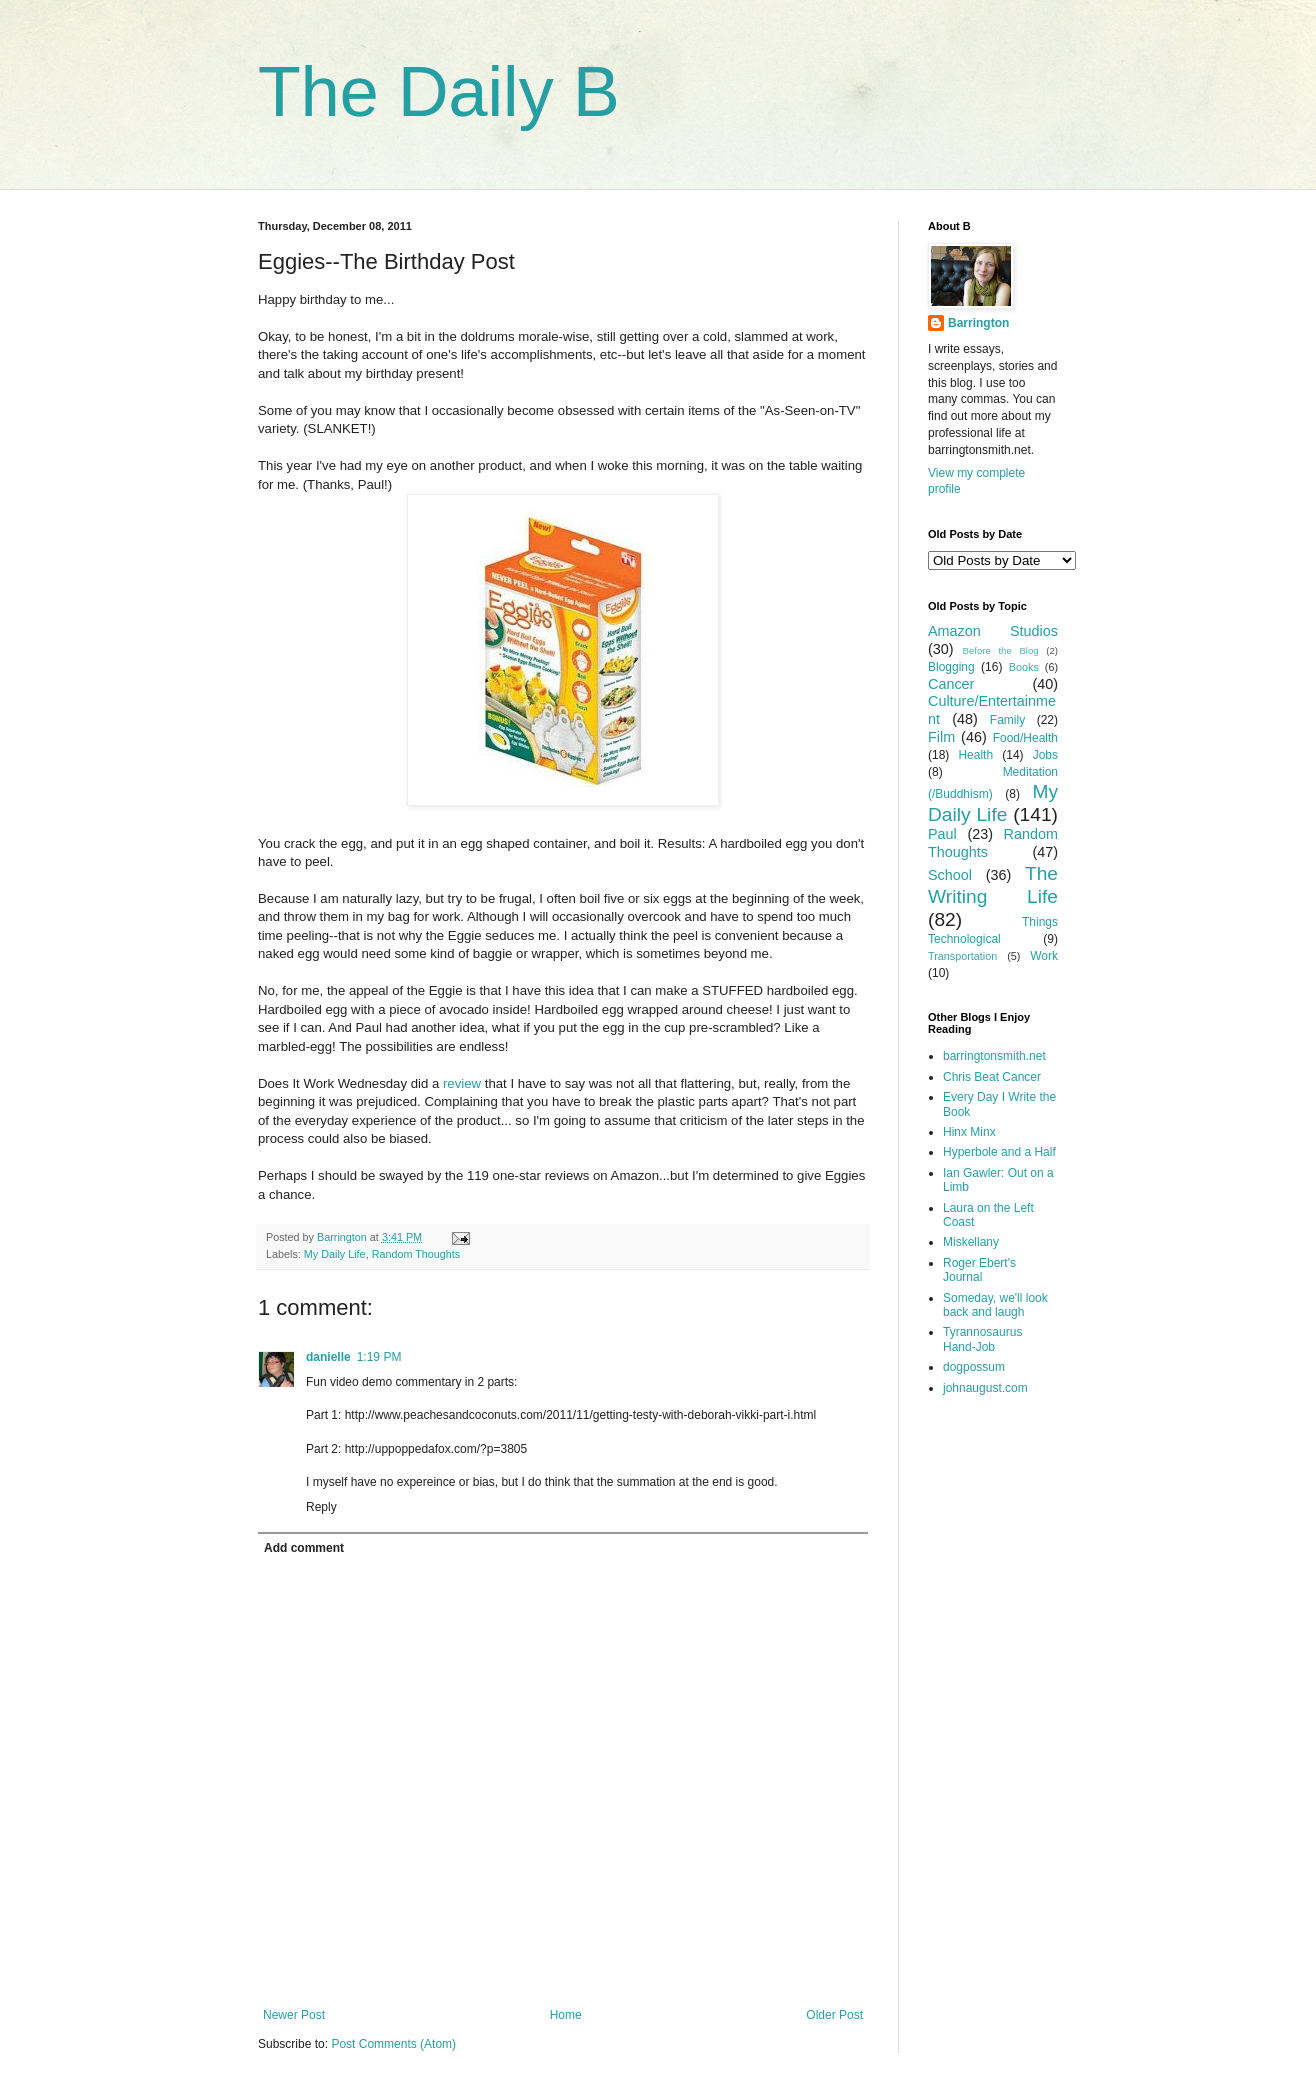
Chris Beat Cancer (992, 1077)
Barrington (978, 323)
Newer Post (294, 2015)
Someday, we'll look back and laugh (995, 1305)
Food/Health (1025, 738)
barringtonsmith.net (994, 1056)
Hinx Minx (969, 1132)
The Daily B (439, 92)
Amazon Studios (993, 631)
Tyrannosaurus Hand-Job (982, 1339)
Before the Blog (1001, 650)
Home (566, 2015)
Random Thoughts (416, 1254)
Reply (321, 1507)
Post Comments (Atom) (393, 2044)
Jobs (1045, 755)
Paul (942, 834)
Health (975, 755)
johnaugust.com (985, 1388)
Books (1024, 667)
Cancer (951, 684)
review (462, 1083)
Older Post (834, 2015)
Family (1007, 720)
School (950, 875)
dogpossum (974, 1367)
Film (941, 737)
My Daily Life (335, 1254)
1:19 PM (379, 1357)
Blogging (951, 667)
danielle (328, 1357)
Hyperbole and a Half (999, 1152)
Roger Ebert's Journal (979, 1270)
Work (1044, 956)
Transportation (962, 956)
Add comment (304, 1548)
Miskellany (971, 1242)
